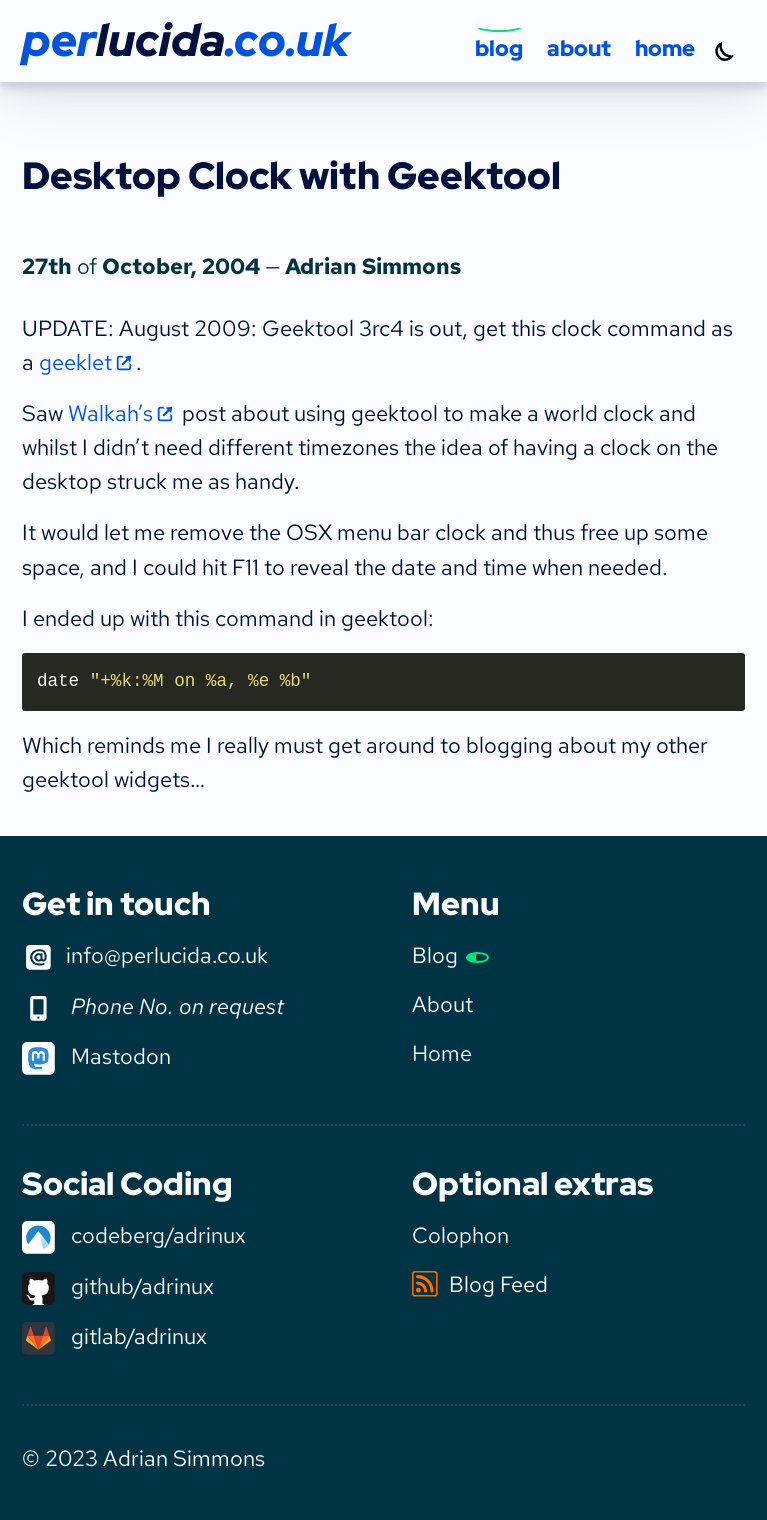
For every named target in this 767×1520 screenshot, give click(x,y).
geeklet (75, 362)
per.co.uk (185, 40)
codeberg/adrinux (134, 1235)
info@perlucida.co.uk (145, 957)
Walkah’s (110, 413)
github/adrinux (118, 1286)
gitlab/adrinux (114, 1336)
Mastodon (96, 1056)
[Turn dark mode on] (725, 51)
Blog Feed (480, 1284)
